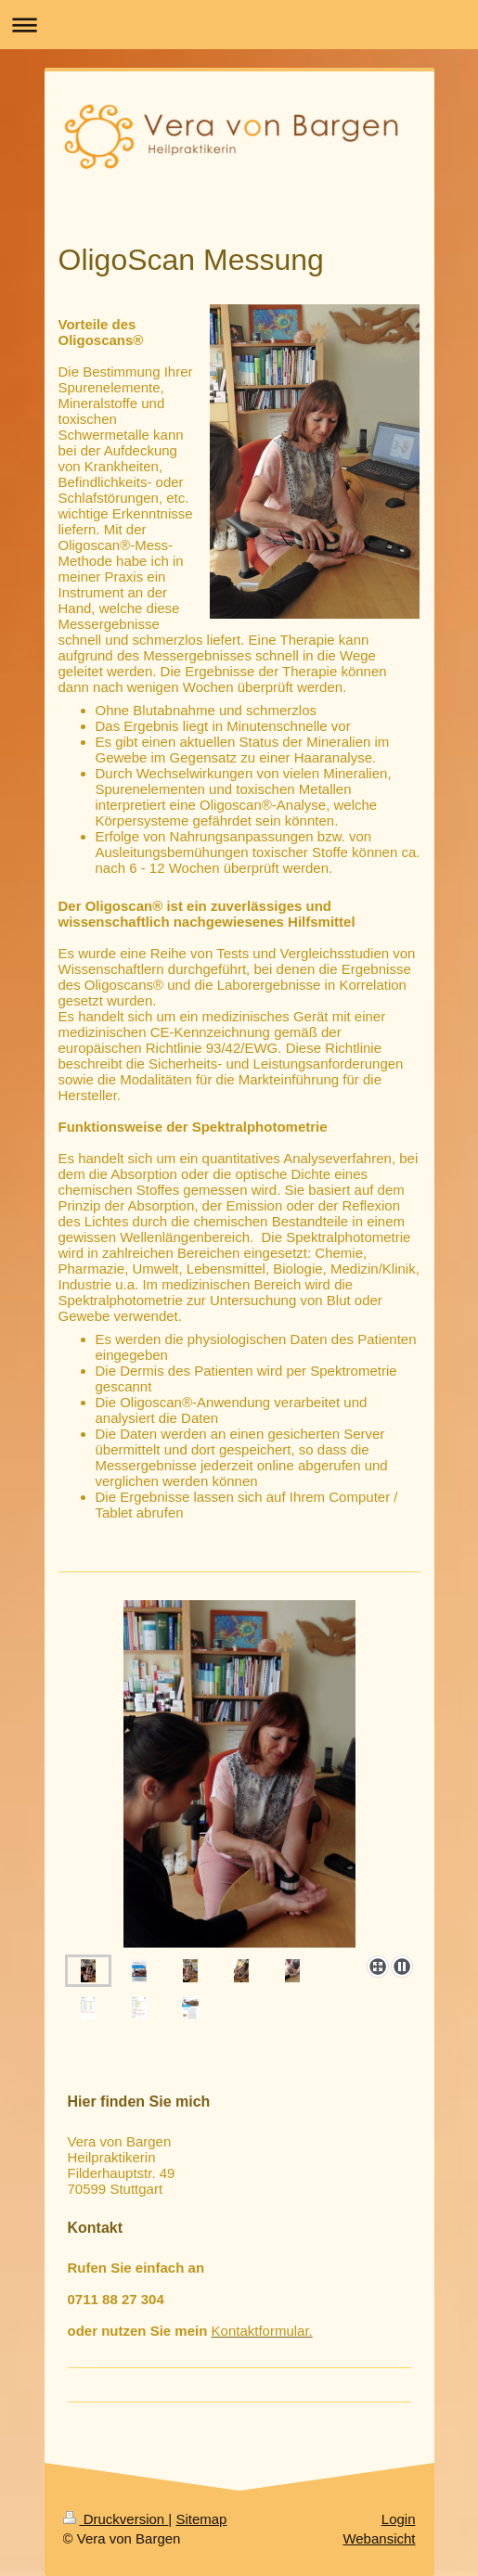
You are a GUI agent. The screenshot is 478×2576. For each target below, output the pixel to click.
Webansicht (378, 2538)
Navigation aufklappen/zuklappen (239, 25)
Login (398, 2519)
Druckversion (116, 2519)
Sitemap (200, 2519)
